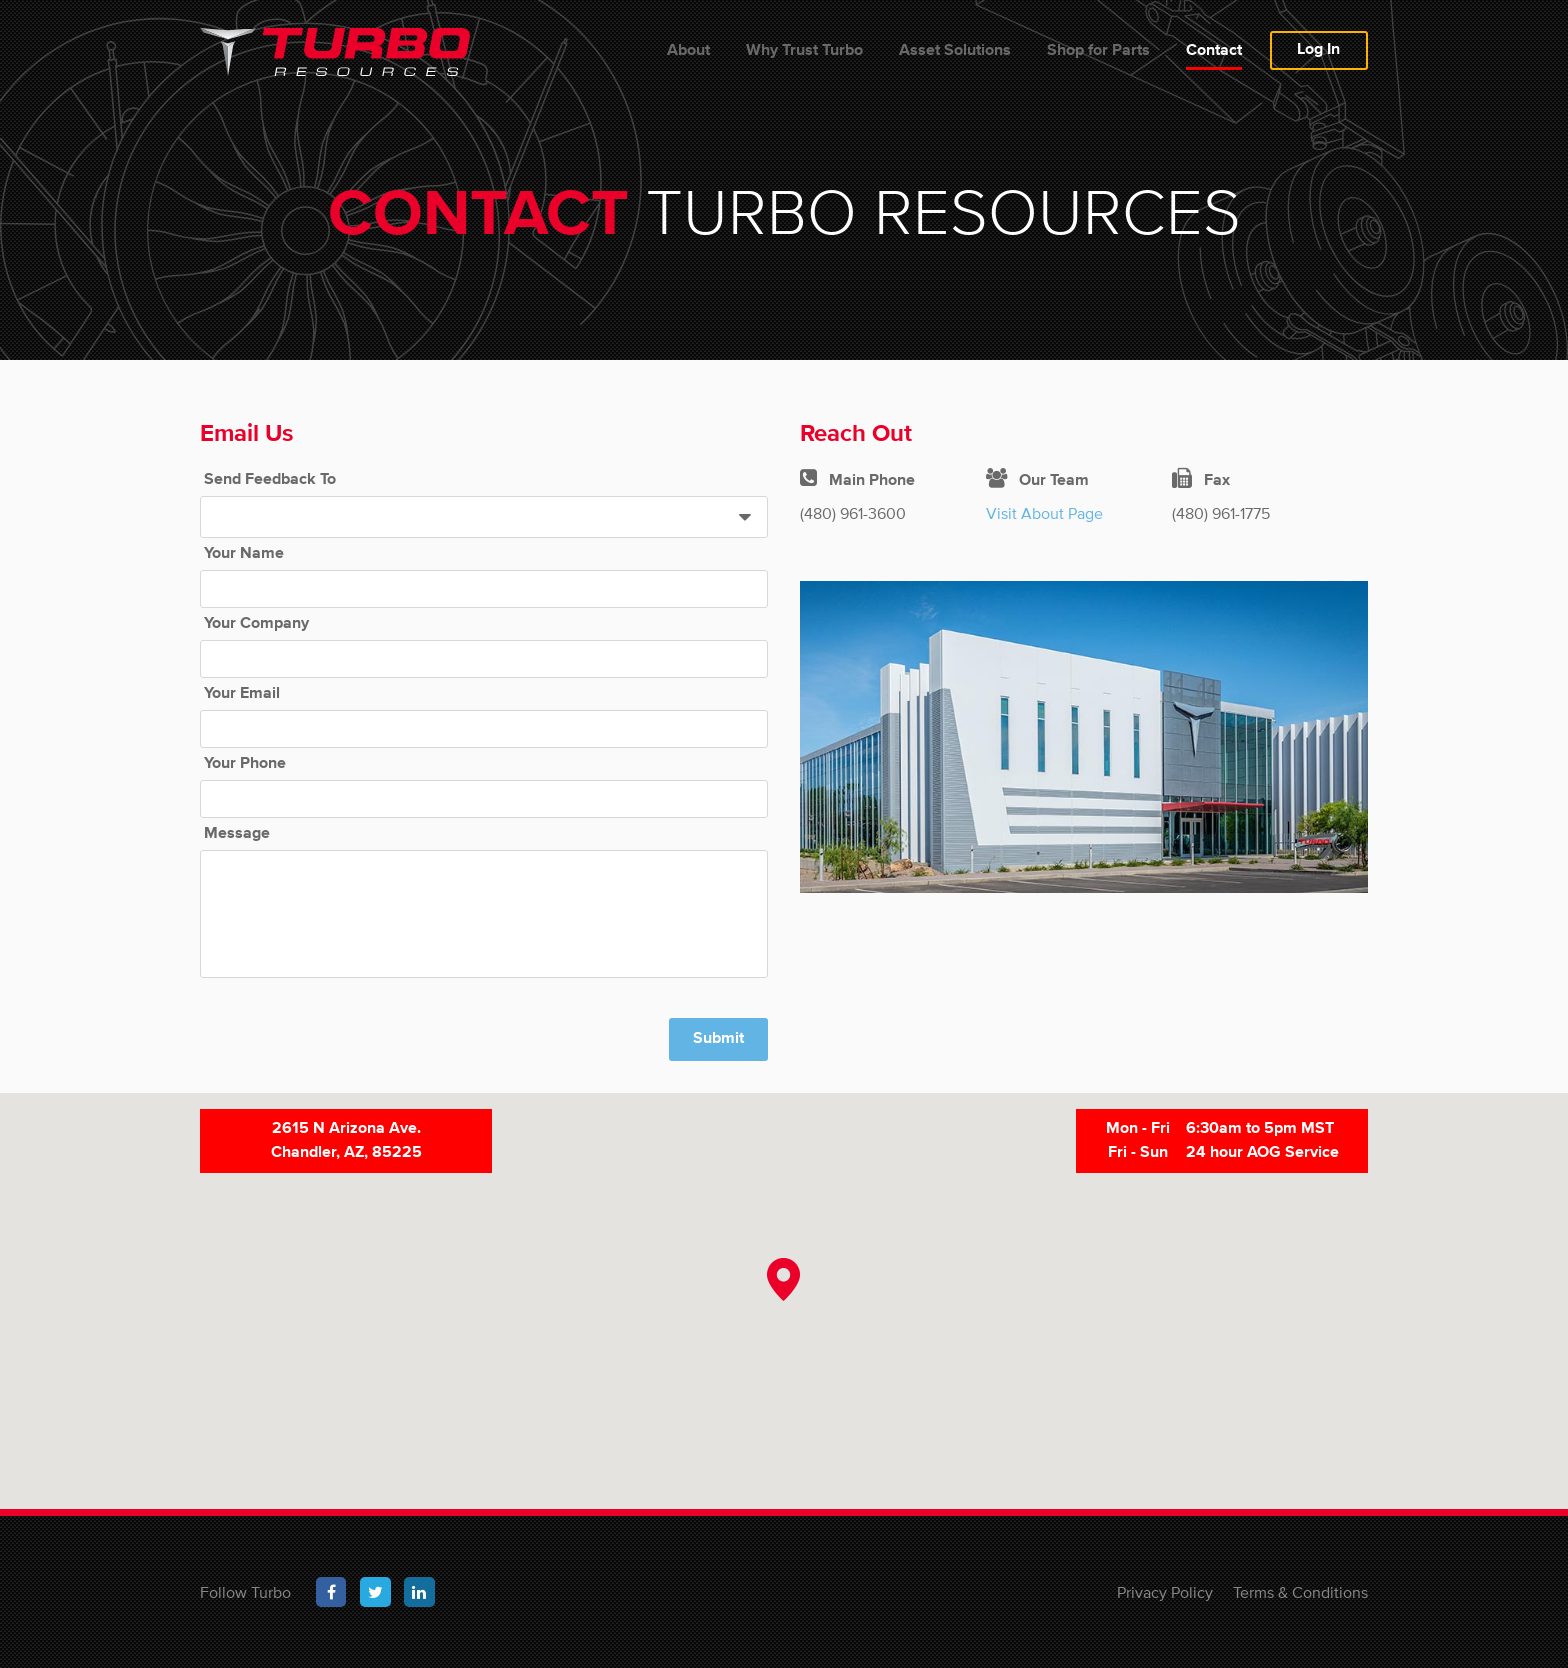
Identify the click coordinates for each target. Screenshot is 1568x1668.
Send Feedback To (270, 480)
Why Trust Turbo (804, 51)
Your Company (256, 624)
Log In (1318, 50)
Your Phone (245, 764)
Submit (718, 1039)
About (688, 51)
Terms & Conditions (1300, 1592)
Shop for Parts (1098, 51)
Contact (1214, 51)
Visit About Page (1044, 513)
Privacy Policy (1165, 1592)
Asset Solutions (955, 51)
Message (237, 834)
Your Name (244, 554)
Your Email (242, 694)
